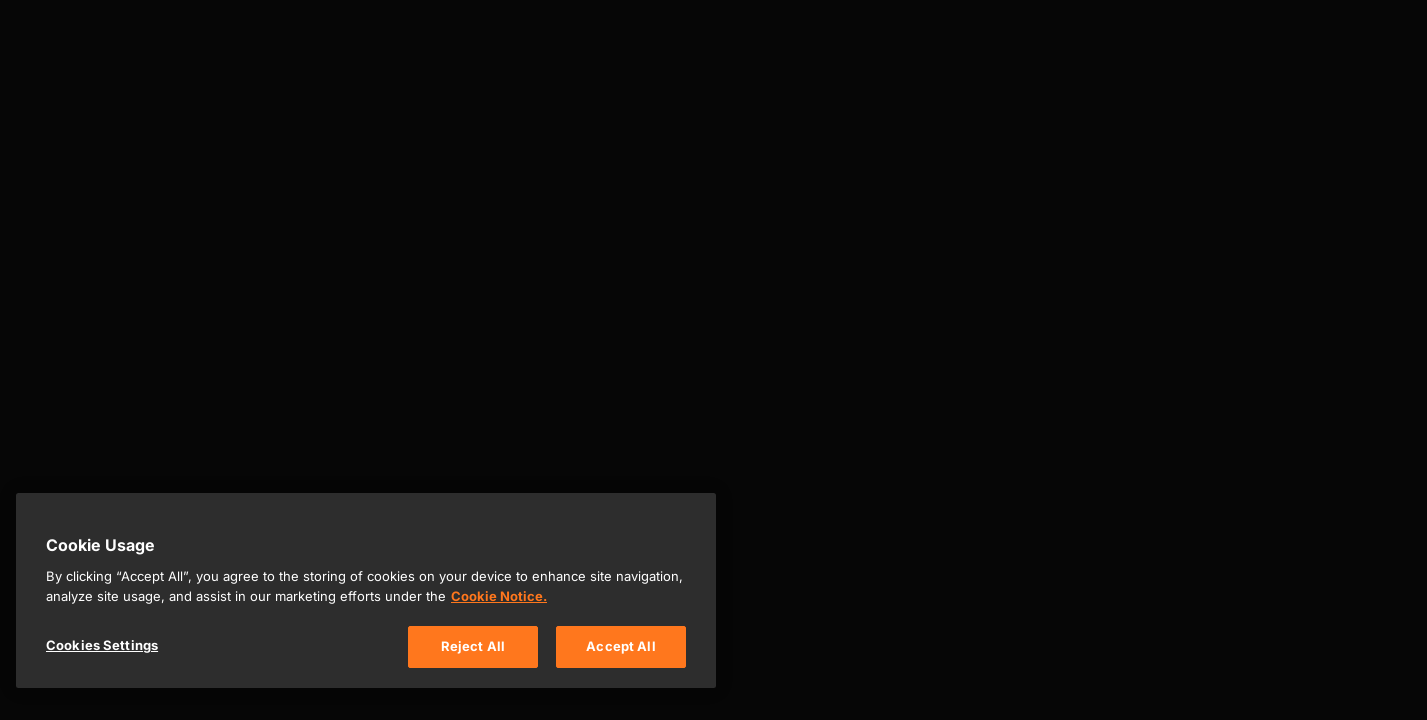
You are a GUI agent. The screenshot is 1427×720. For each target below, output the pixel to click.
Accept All (620, 646)
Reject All (473, 646)
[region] (366, 590)
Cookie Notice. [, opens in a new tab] (499, 596)
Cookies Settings (102, 645)
